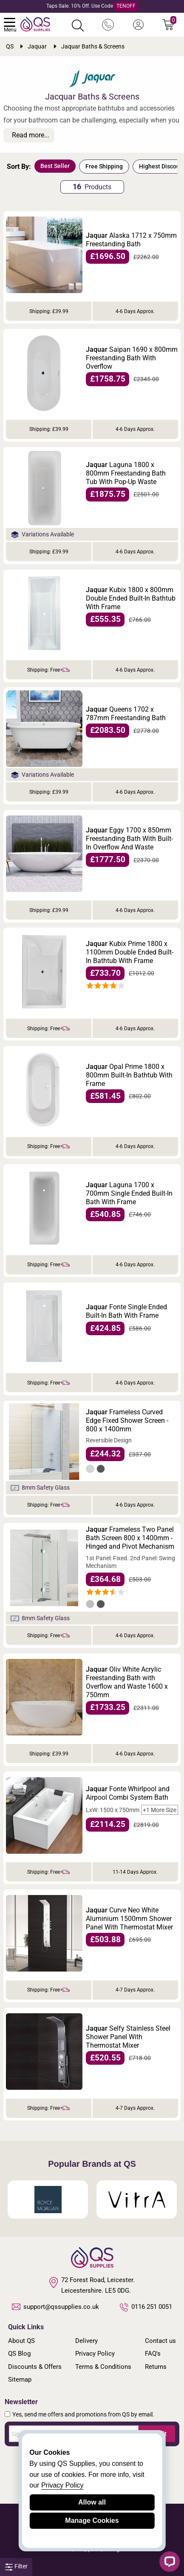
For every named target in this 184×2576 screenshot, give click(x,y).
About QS (21, 2341)
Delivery (86, 2341)
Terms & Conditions (103, 2367)
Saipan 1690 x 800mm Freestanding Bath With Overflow (132, 357)
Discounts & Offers (35, 2367)
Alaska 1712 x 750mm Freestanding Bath (131, 239)
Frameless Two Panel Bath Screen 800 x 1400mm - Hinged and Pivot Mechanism (130, 1537)
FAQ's (153, 2353)
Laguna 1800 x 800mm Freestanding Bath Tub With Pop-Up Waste (126, 473)
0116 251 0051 (146, 2307)
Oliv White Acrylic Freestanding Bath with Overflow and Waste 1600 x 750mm (127, 1682)
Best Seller (55, 165)
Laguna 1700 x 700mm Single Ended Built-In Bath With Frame (129, 1193)
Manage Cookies (92, 2520)
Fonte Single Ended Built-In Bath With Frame (126, 1311)
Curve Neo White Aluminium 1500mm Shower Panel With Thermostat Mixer (129, 1918)
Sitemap (19, 2379)
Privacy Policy (95, 2353)
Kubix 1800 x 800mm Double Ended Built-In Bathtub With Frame (131, 598)
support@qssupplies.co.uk (55, 2307)
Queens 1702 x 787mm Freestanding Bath (126, 713)
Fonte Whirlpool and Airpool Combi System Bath (128, 1793)
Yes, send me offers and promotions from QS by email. (83, 2414)
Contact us (160, 2341)
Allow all (92, 2502)
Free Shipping (104, 166)
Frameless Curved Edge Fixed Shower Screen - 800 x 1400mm (127, 1420)
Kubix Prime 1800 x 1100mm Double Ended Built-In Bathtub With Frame (129, 952)
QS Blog (19, 2353)
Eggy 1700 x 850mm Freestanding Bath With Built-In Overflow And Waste (129, 838)
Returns (156, 2367)
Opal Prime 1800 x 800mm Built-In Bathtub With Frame (129, 1075)
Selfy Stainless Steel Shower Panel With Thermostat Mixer (128, 2036)
